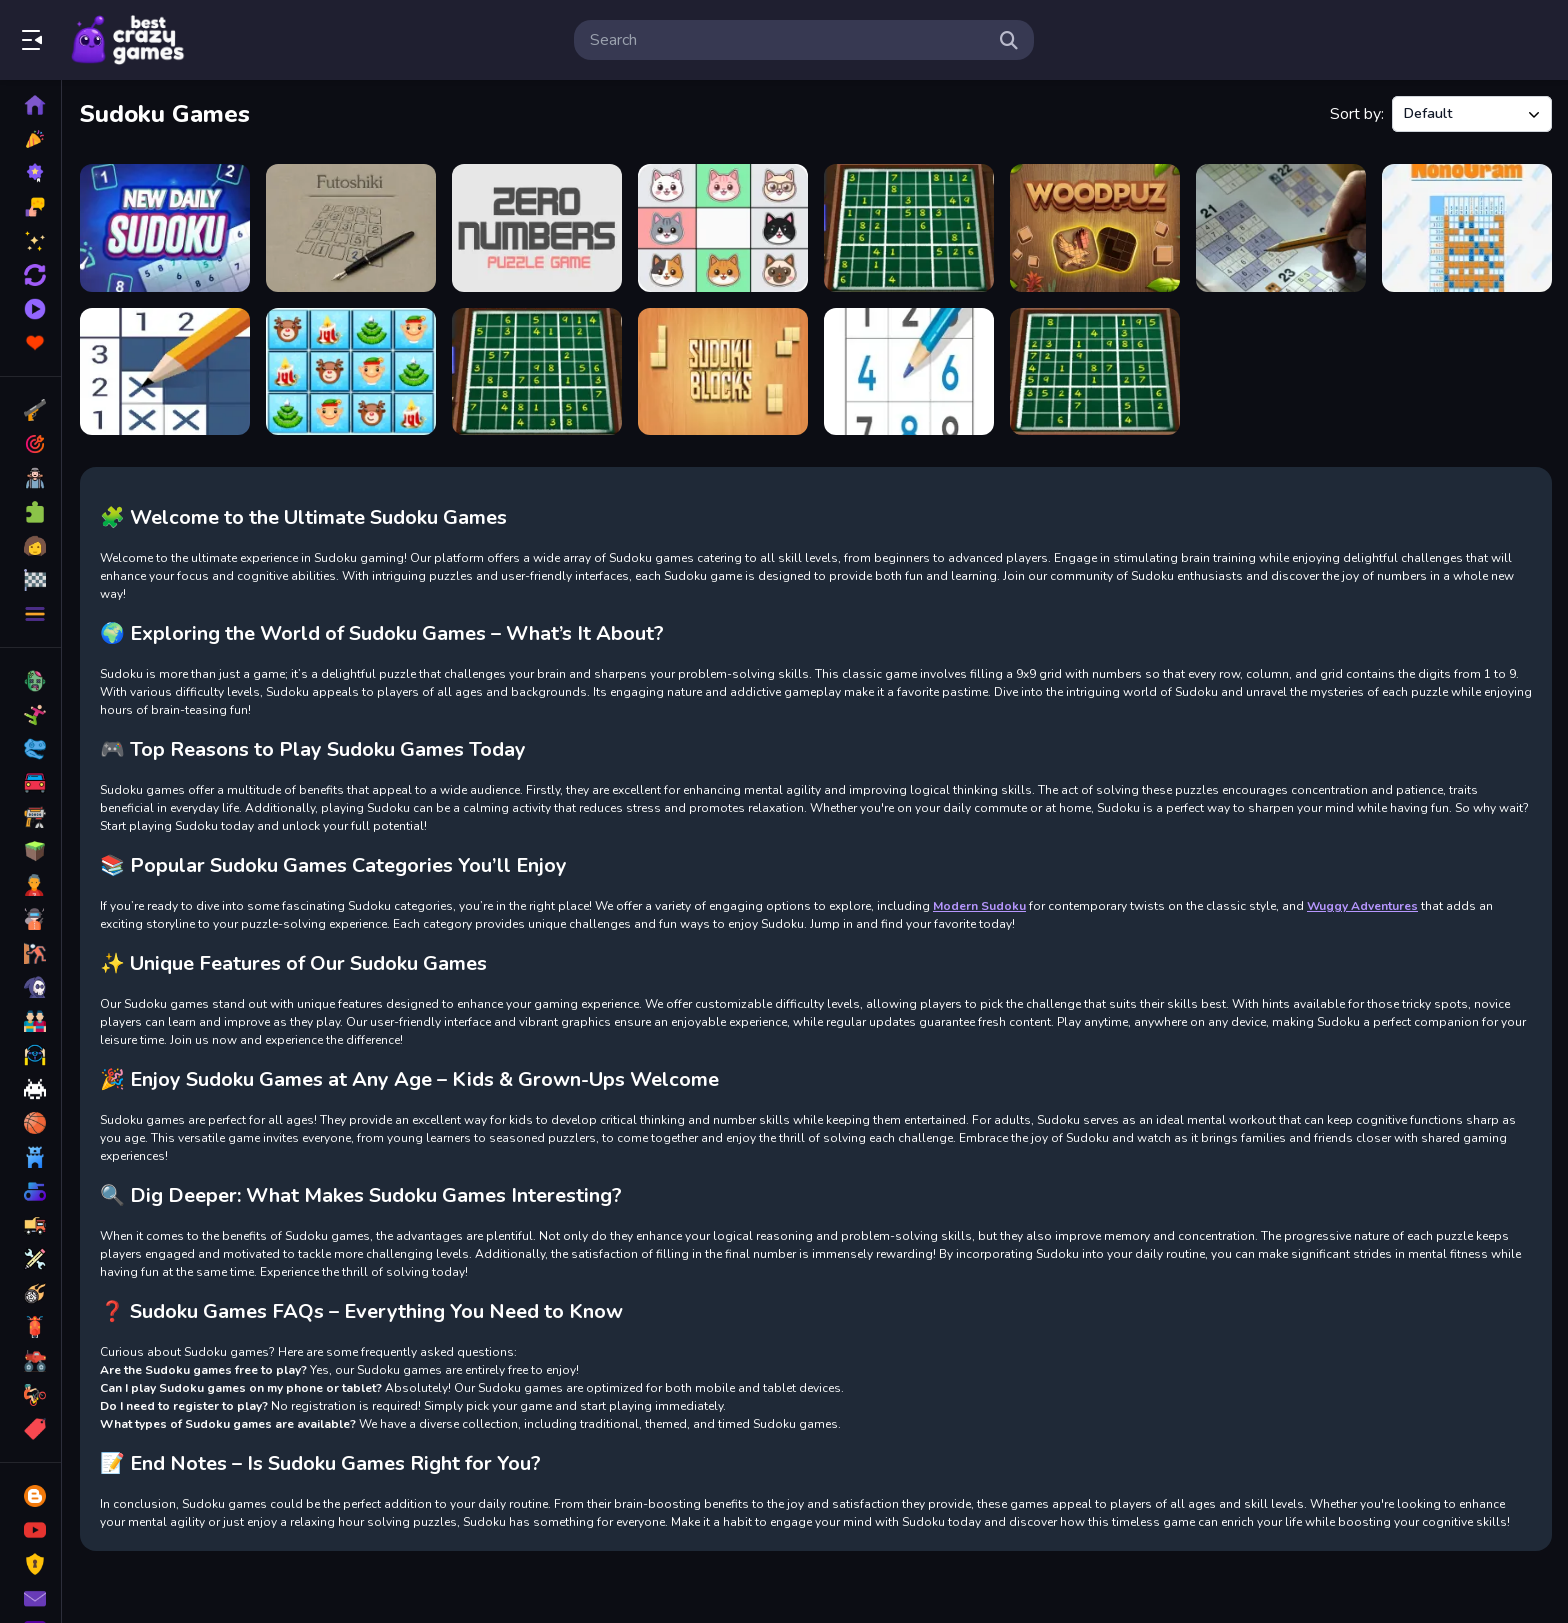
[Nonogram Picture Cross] (165, 372)
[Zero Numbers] (537, 228)
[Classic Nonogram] (1467, 228)
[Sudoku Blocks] (723, 372)
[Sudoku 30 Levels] (1281, 228)
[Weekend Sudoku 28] (537, 372)
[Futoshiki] (351, 228)
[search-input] (788, 40)
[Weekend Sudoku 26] (1095, 372)
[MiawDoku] (723, 228)
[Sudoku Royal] (909, 372)
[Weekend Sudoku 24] (909, 228)
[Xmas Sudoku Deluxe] (351, 372)
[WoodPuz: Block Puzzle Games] (1095, 228)
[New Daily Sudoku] (165, 228)
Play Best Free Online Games (128, 40)
